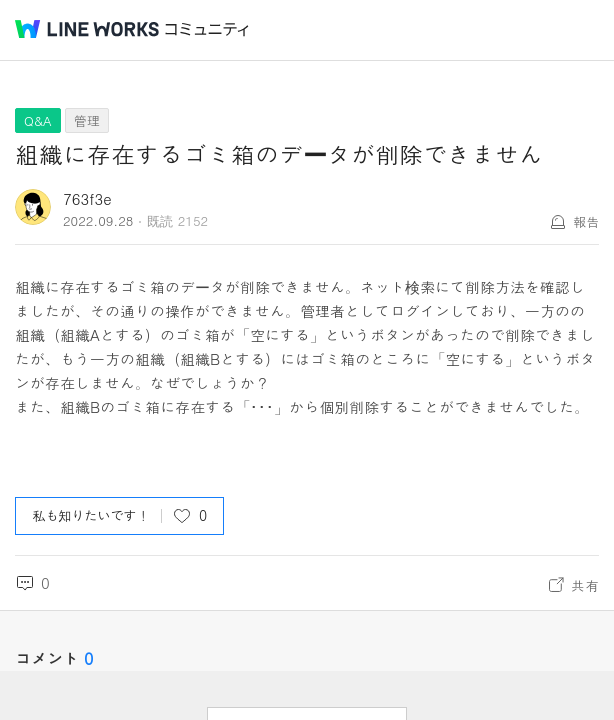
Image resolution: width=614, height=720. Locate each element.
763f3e (87, 198)
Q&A (38, 120)
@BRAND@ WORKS (87, 29)
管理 (87, 120)
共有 (585, 585)
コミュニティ (207, 29)
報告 (586, 221)
